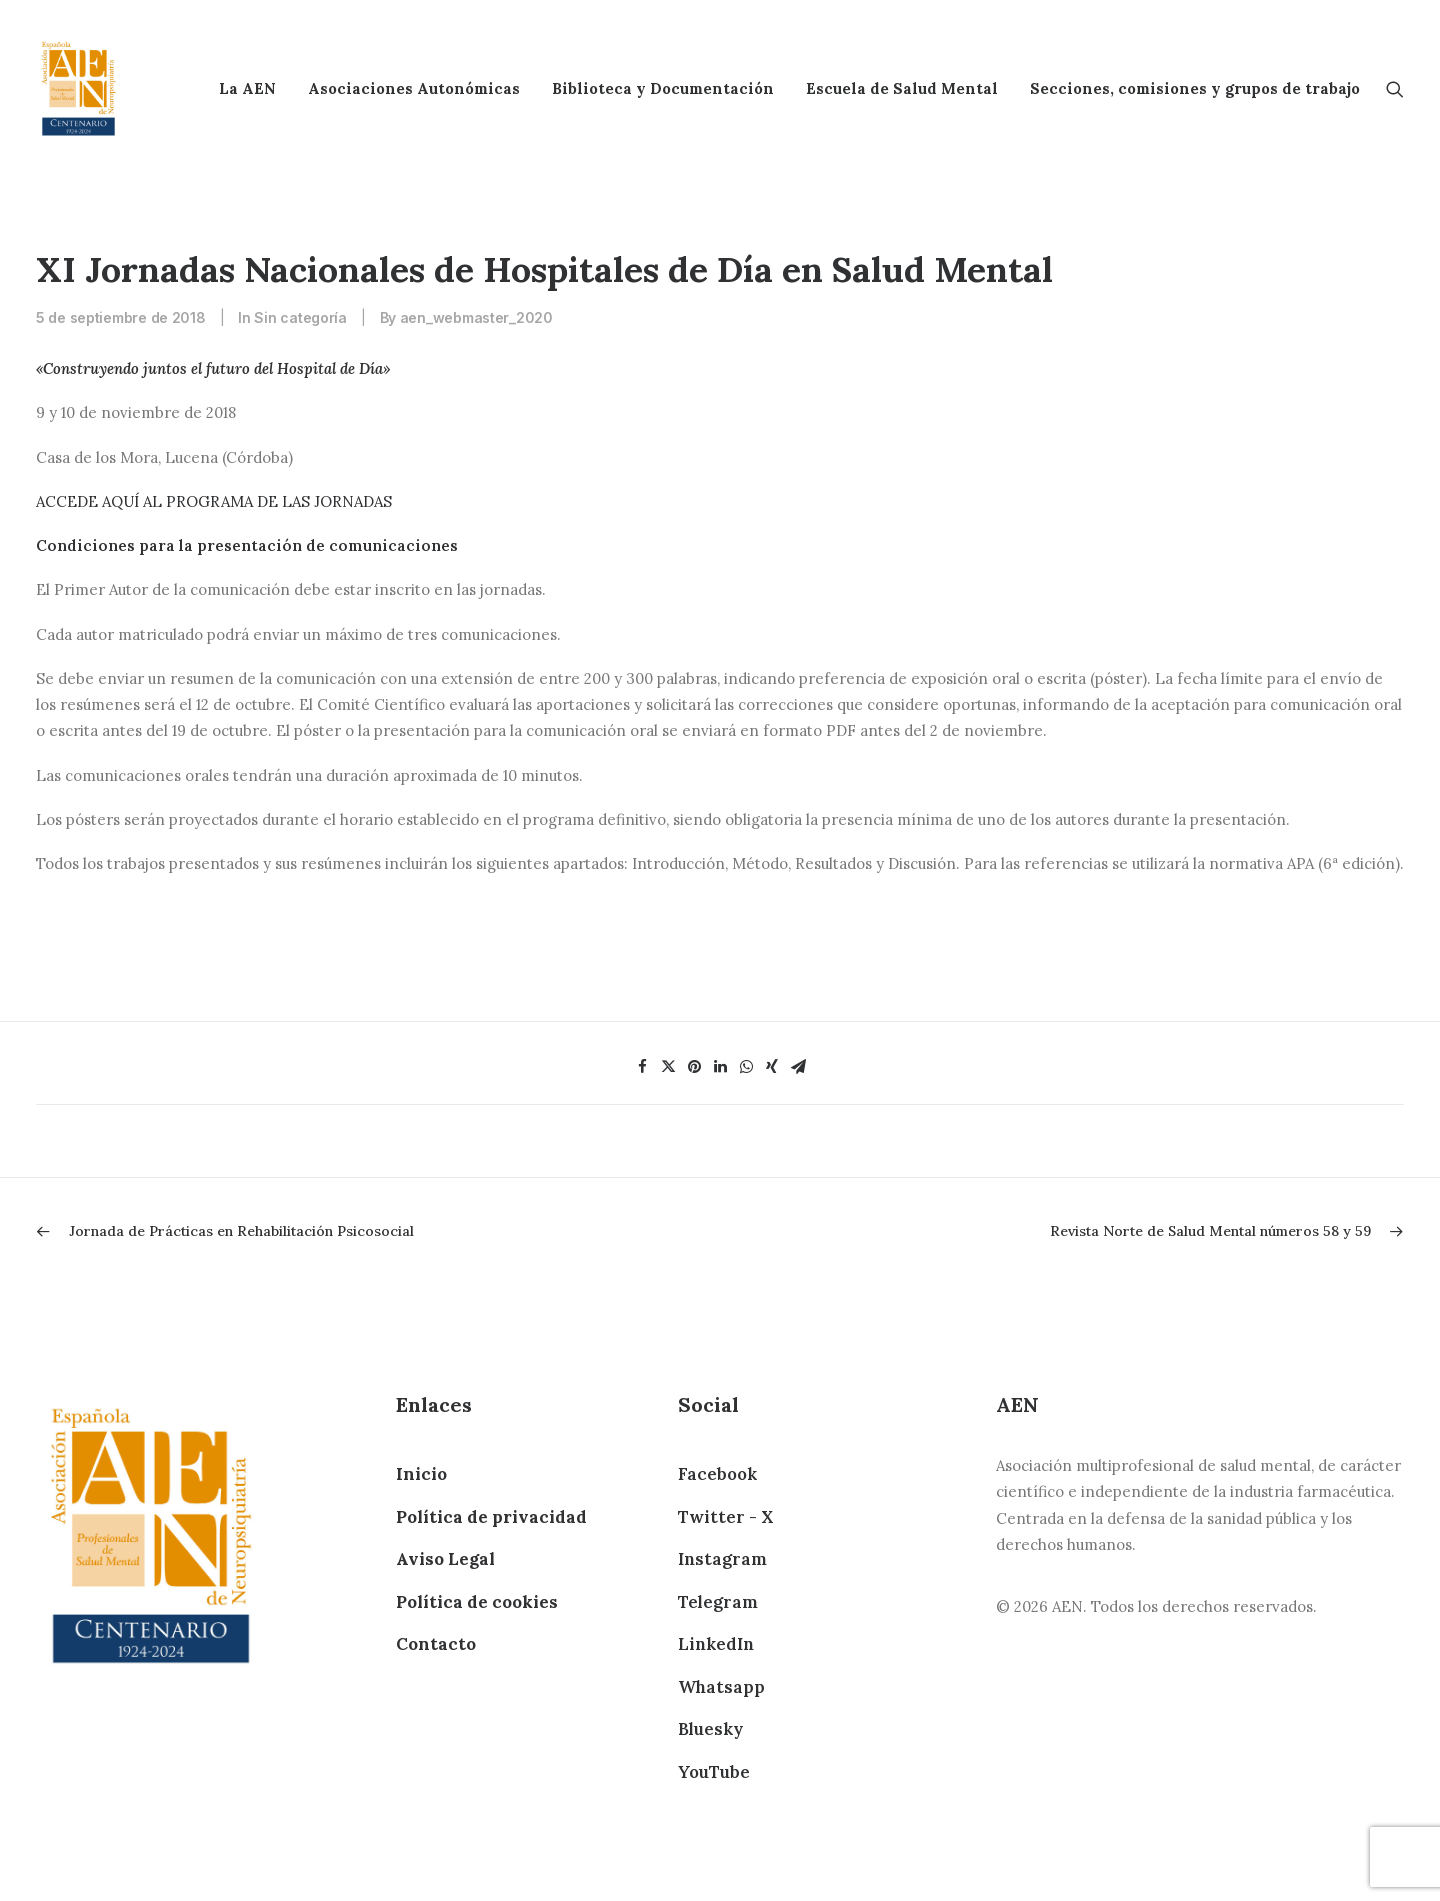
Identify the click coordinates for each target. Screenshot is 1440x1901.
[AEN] (78, 88)
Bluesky (710, 1729)
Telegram (718, 1602)
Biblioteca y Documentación (663, 88)
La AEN (247, 88)
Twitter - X (725, 1517)
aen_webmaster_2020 (476, 317)
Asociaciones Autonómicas (414, 88)
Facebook (717, 1474)
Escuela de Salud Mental (902, 88)
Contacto (436, 1644)
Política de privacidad (491, 1517)
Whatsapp (721, 1687)
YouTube (714, 1772)
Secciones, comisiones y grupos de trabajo (1195, 88)
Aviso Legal (445, 1559)
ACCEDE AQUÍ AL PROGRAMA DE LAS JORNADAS (214, 501)
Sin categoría (300, 317)
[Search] (1395, 88)
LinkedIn (716, 1644)
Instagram (722, 1559)
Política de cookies (477, 1602)
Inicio (421, 1474)
